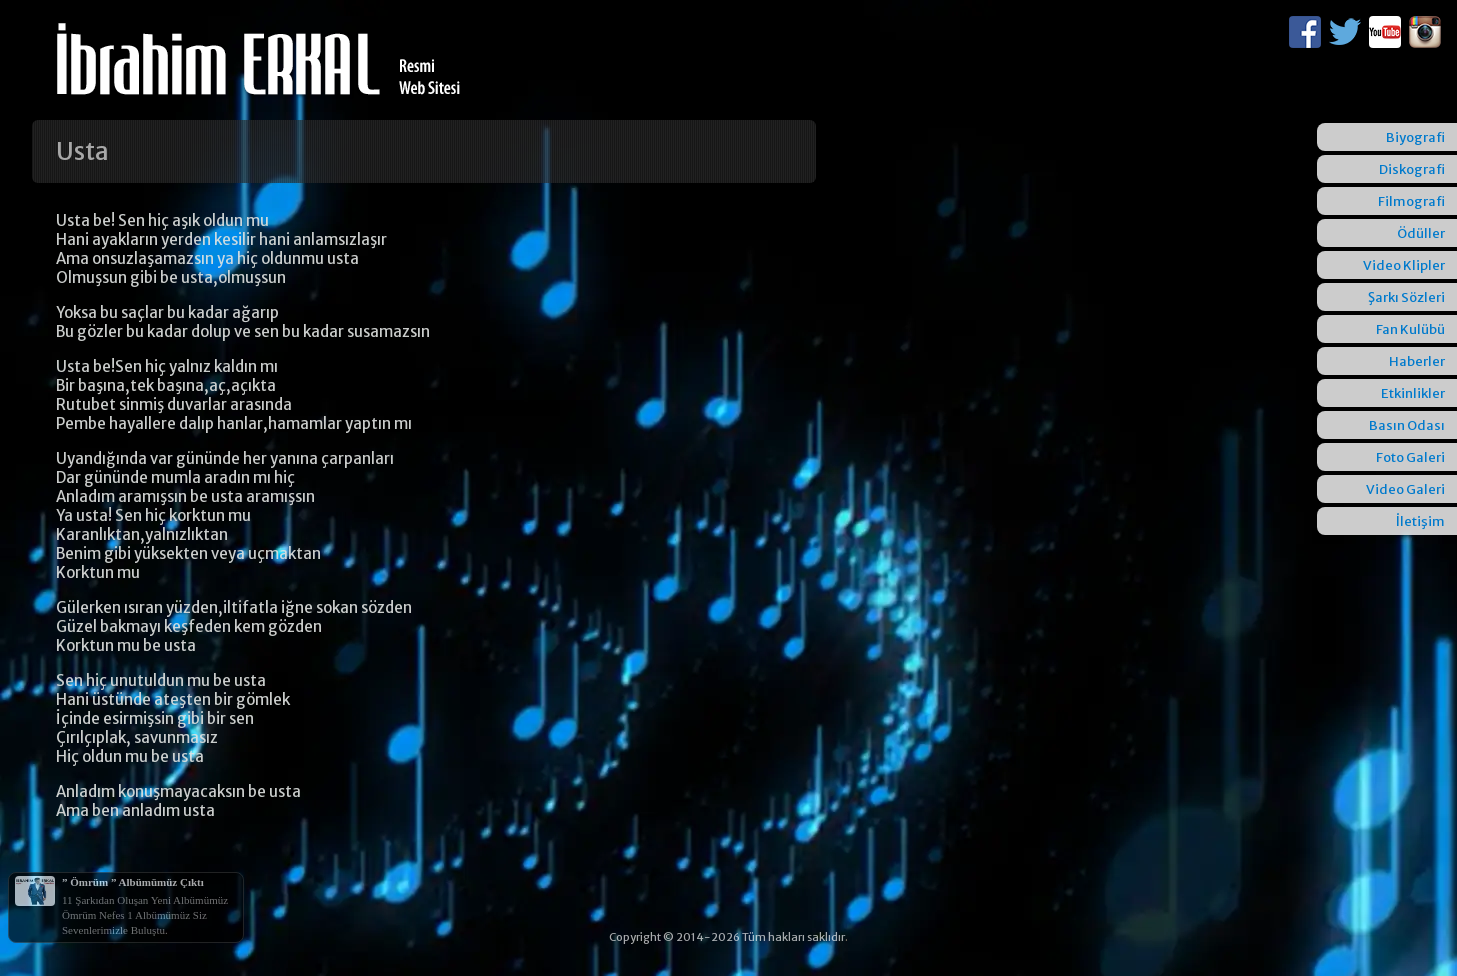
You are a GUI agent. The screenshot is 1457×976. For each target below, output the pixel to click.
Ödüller (1421, 233)
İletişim (1420, 521)
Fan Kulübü (1410, 329)
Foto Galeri (1410, 457)
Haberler (1417, 361)
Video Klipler (1404, 265)
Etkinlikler (1413, 393)
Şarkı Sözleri (1406, 297)
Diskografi (1412, 169)
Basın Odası (1407, 425)
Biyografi (1415, 137)
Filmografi (1411, 201)
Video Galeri (1405, 489)
